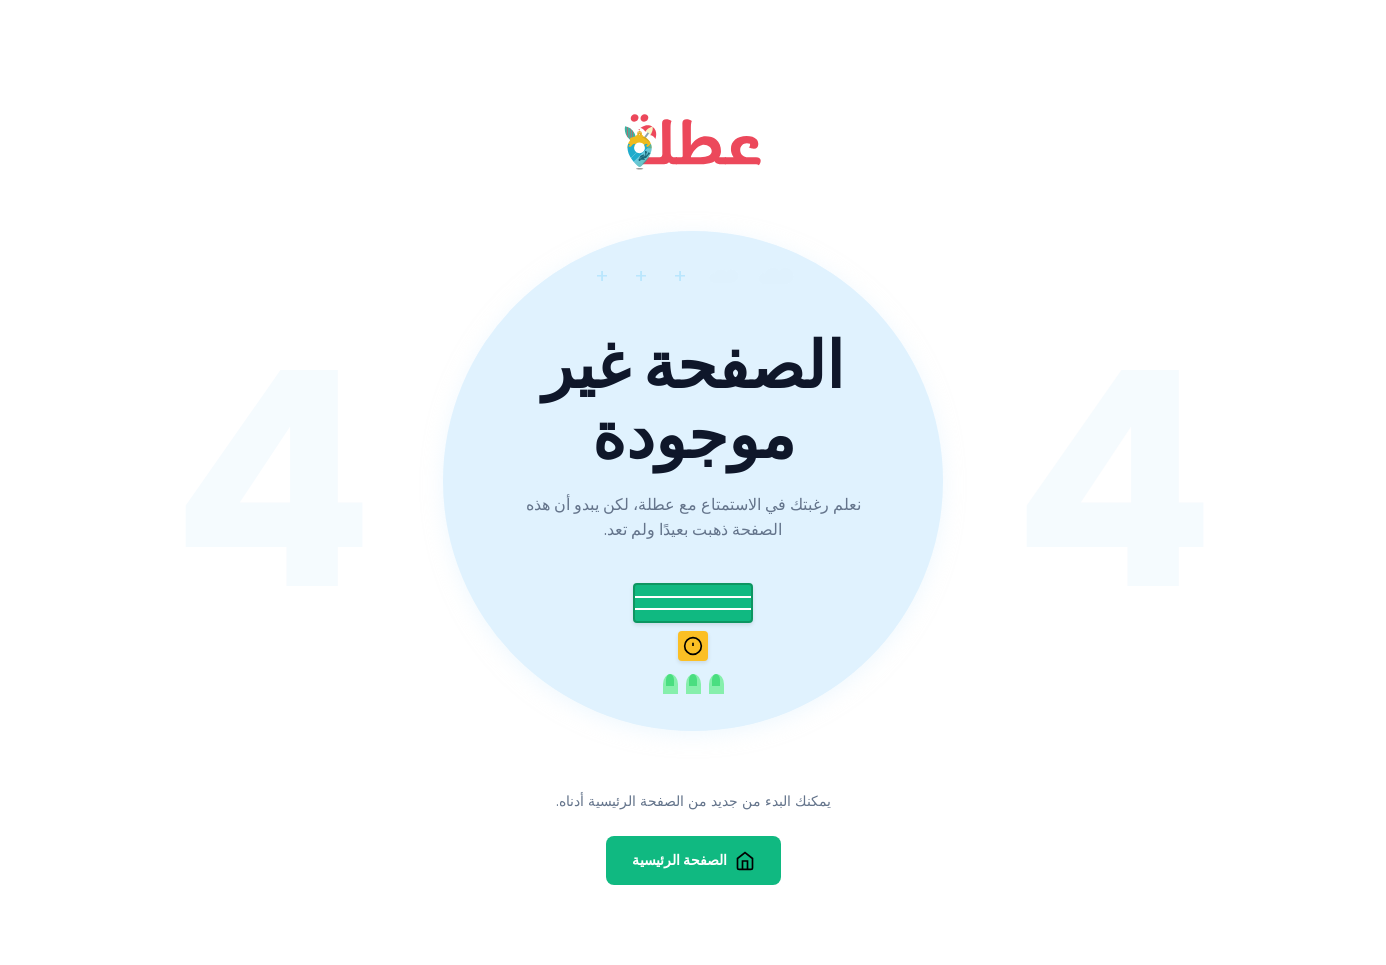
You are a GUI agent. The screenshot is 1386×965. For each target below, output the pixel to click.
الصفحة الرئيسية (693, 860)
